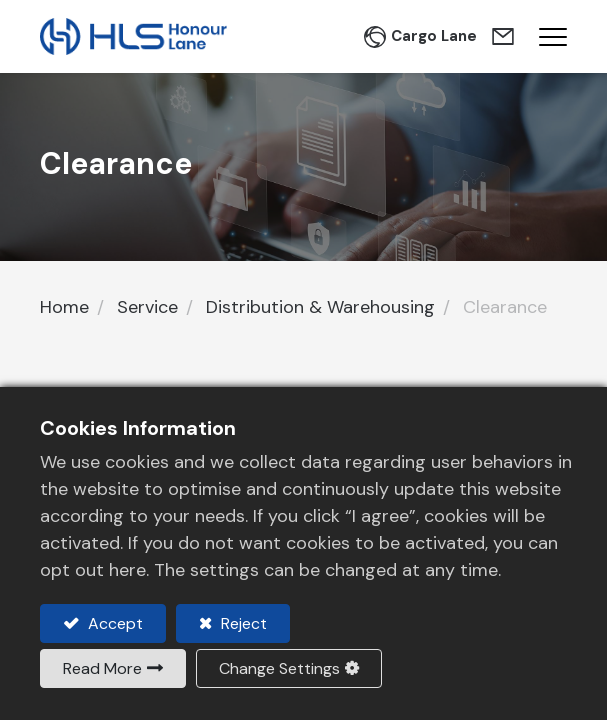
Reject (242, 623)
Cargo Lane (434, 36)
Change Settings (279, 668)
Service (147, 307)
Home (64, 307)
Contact (505, 37)
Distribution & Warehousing (320, 307)
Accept (113, 623)
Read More (102, 668)
